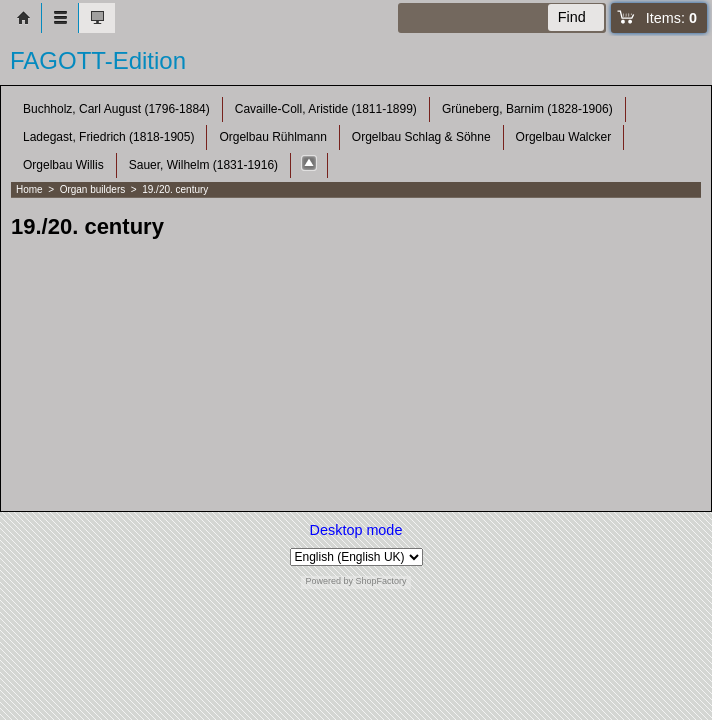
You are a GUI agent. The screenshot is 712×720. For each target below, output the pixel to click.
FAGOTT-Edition (98, 60)
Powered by (329, 581)
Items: (671, 18)
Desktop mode (356, 530)
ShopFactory (380, 581)
